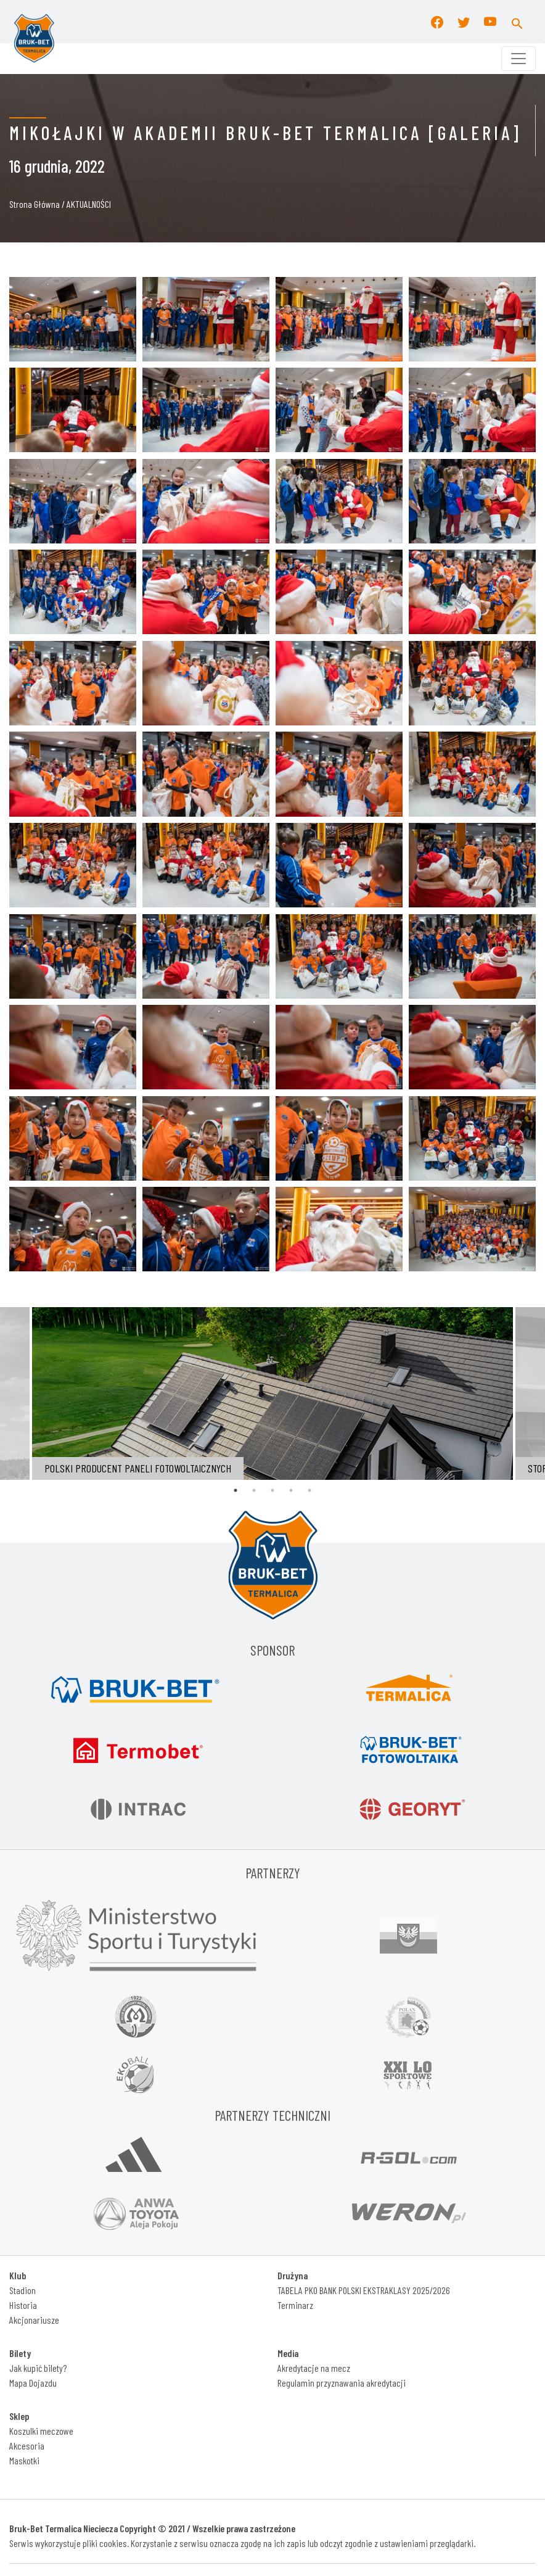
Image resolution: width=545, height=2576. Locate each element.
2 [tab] (254, 1490)
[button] (517, 21)
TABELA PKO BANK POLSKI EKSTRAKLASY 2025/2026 (363, 2290)
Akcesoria (26, 2445)
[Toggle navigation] (518, 58)
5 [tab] (309, 1490)
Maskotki (24, 2460)
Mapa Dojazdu (33, 2382)
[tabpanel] (272, 1393)
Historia (23, 2305)
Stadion (22, 2290)
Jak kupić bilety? (38, 2368)
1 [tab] (235, 1490)
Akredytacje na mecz (313, 2368)
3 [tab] (272, 1490)
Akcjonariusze (34, 2320)
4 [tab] (291, 1490)
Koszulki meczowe (41, 2431)
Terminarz (295, 2305)
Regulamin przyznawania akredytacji (341, 2382)
